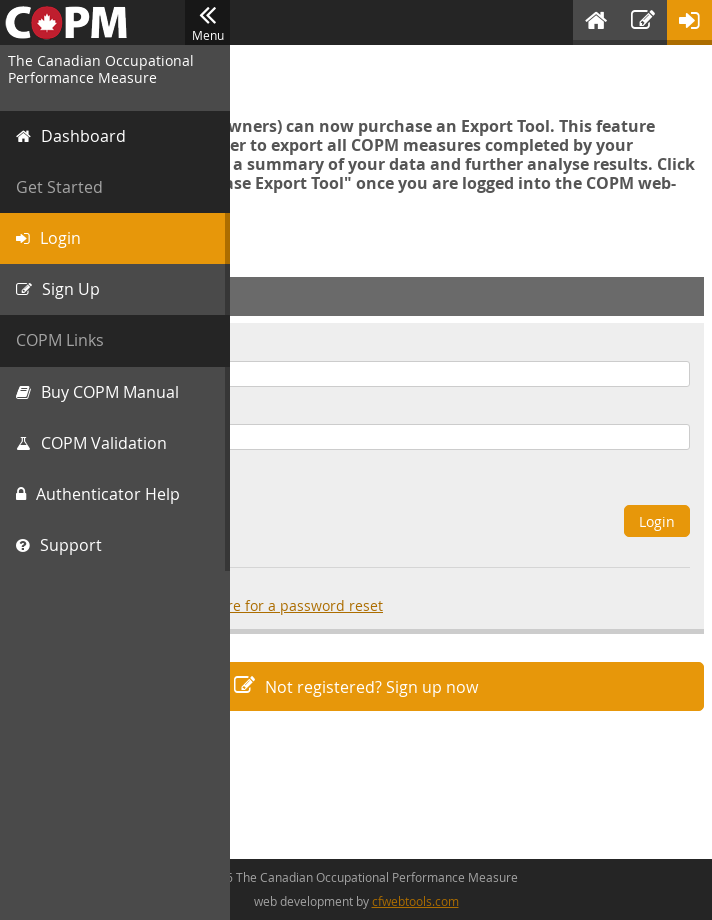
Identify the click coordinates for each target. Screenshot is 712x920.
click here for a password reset (280, 605)
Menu (207, 23)
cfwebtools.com (415, 901)
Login (657, 521)
